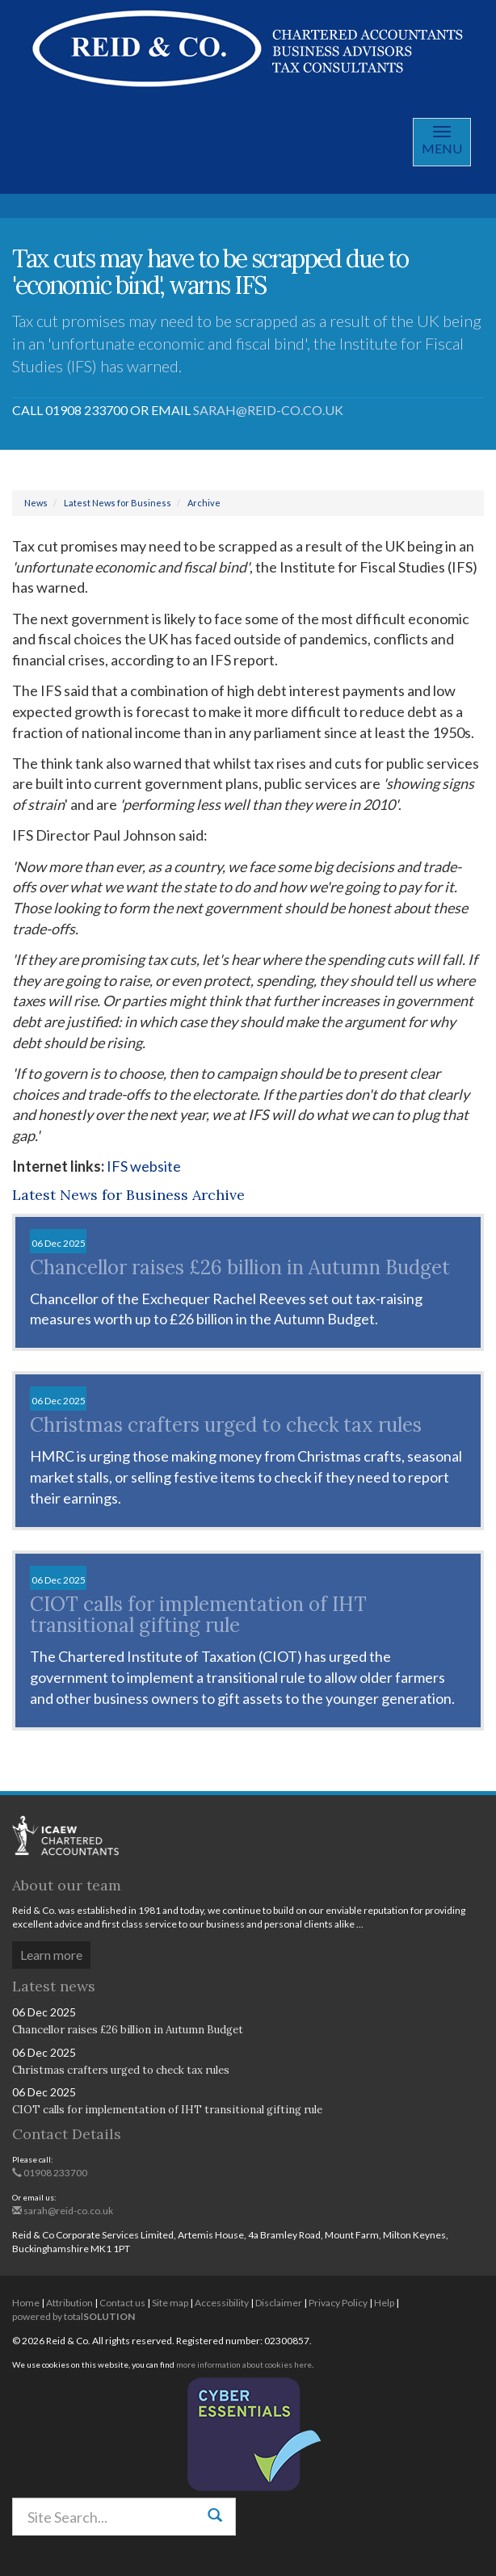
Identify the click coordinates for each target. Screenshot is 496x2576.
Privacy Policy (338, 2303)
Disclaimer (278, 2303)
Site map (170, 2303)
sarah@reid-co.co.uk (268, 409)
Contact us (122, 2303)
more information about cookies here (244, 2364)
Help (384, 2303)
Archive (204, 502)
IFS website (144, 1166)
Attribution (69, 2303)
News (36, 502)
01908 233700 (49, 2173)
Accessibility (222, 2303)
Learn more (51, 1954)
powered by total (73, 2316)
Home (26, 2303)
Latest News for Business (117, 502)
